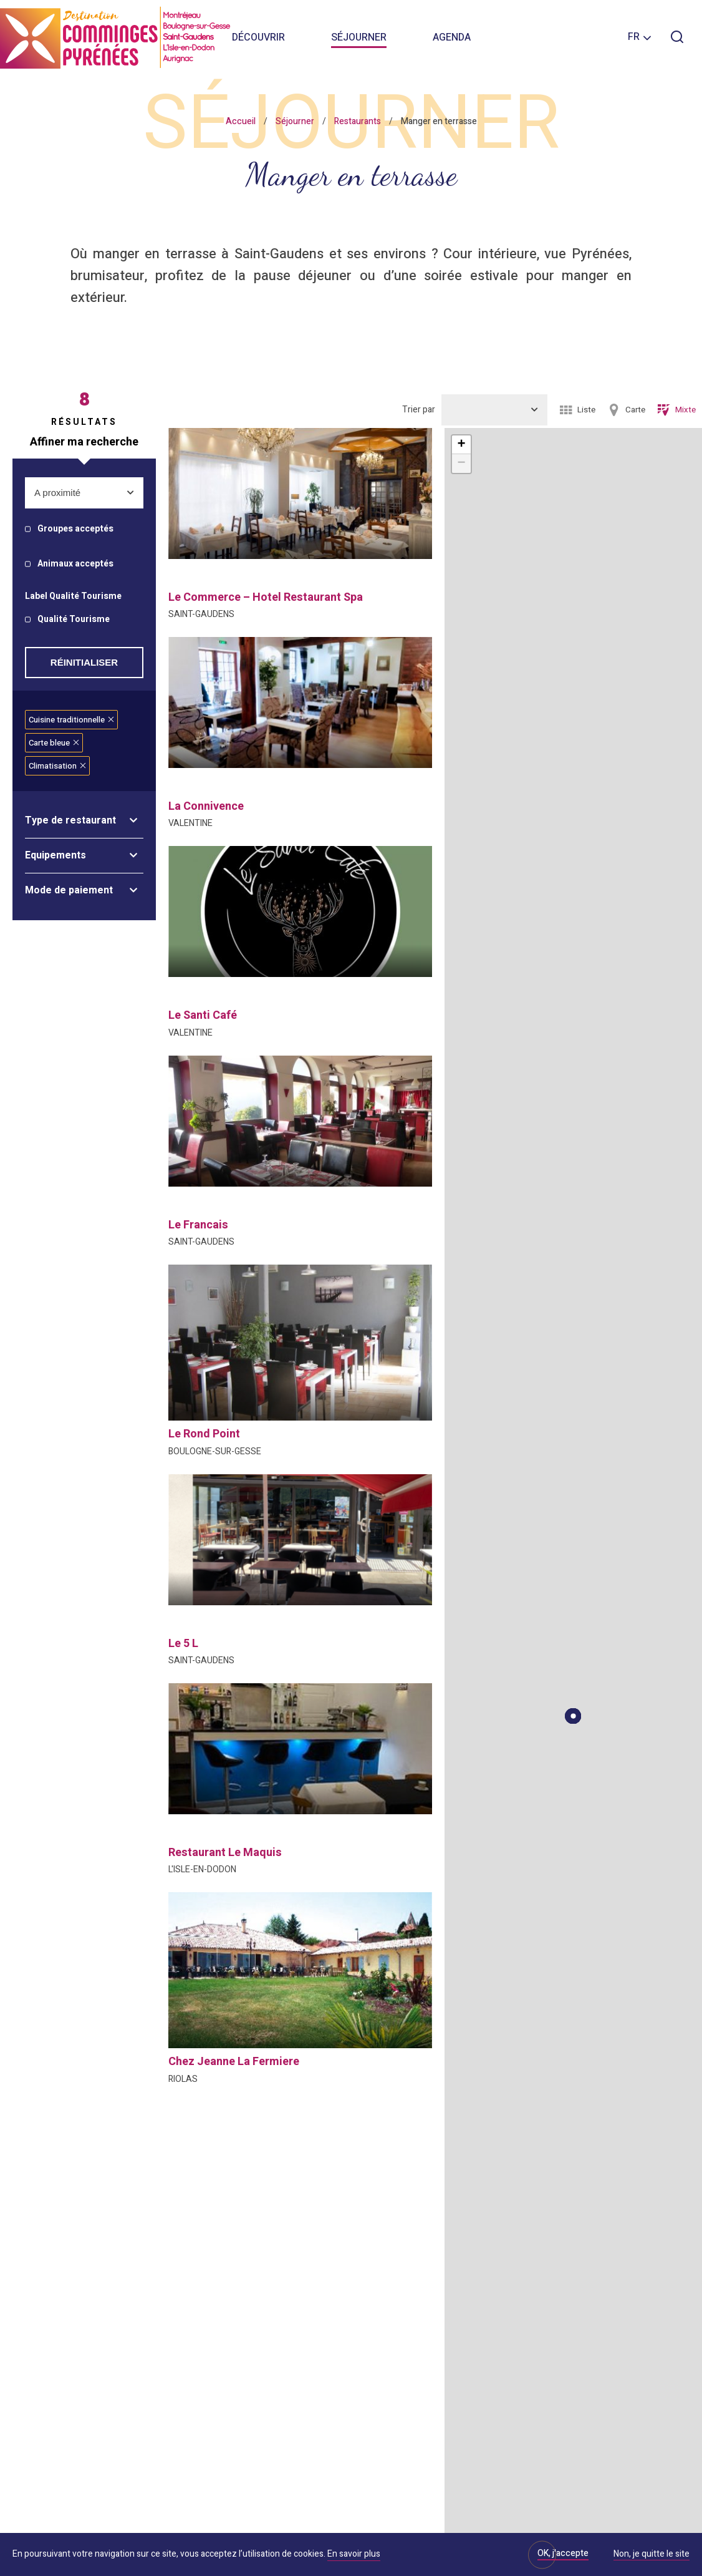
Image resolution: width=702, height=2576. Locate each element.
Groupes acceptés (75, 529)
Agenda (452, 37)
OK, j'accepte (563, 2553)
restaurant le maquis (225, 1852)
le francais (198, 1225)
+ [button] (461, 444)
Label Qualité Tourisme (73, 596)
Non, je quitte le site (651, 2554)
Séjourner (359, 37)
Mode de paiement (69, 890)
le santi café (202, 1015)
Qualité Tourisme (73, 620)
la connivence (206, 806)
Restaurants (357, 121)
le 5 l (183, 1643)
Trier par (418, 409)
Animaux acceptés (75, 564)
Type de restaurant (70, 820)
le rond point (204, 1434)
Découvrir (258, 37)
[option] (300, 493)
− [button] (461, 463)
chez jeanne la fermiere (233, 2061)
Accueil (241, 121)
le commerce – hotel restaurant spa (265, 597)
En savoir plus (353, 2553)
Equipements (55, 855)
